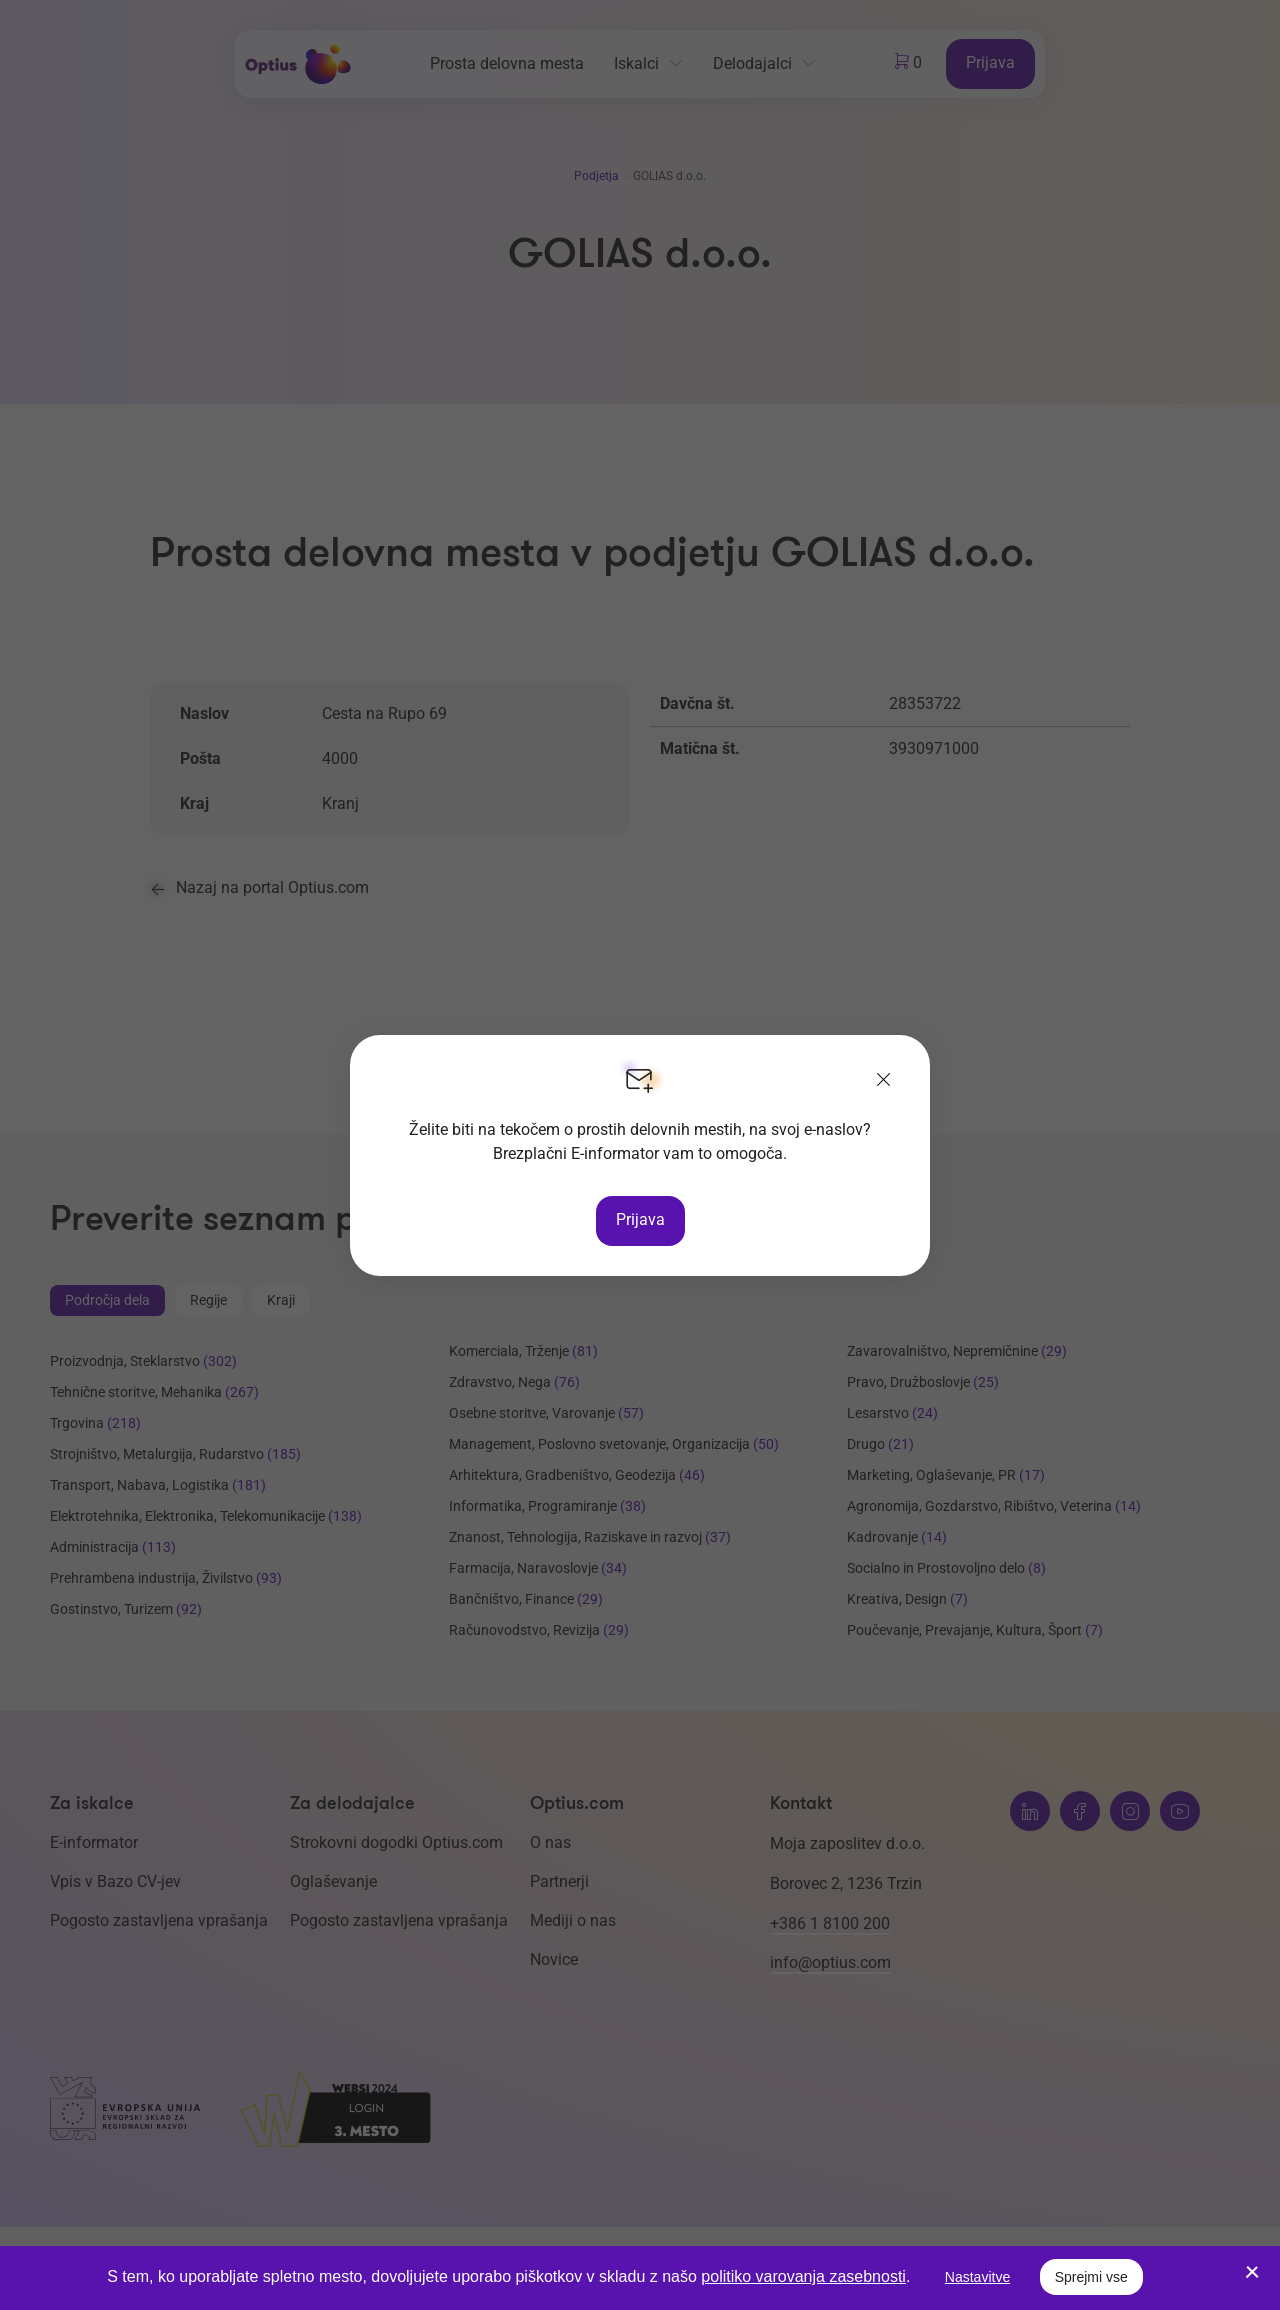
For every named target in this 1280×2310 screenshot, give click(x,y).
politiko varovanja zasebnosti (803, 2276)
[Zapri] (884, 1081)
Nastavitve (977, 2277)
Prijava (640, 1219)
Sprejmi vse (1091, 2277)
